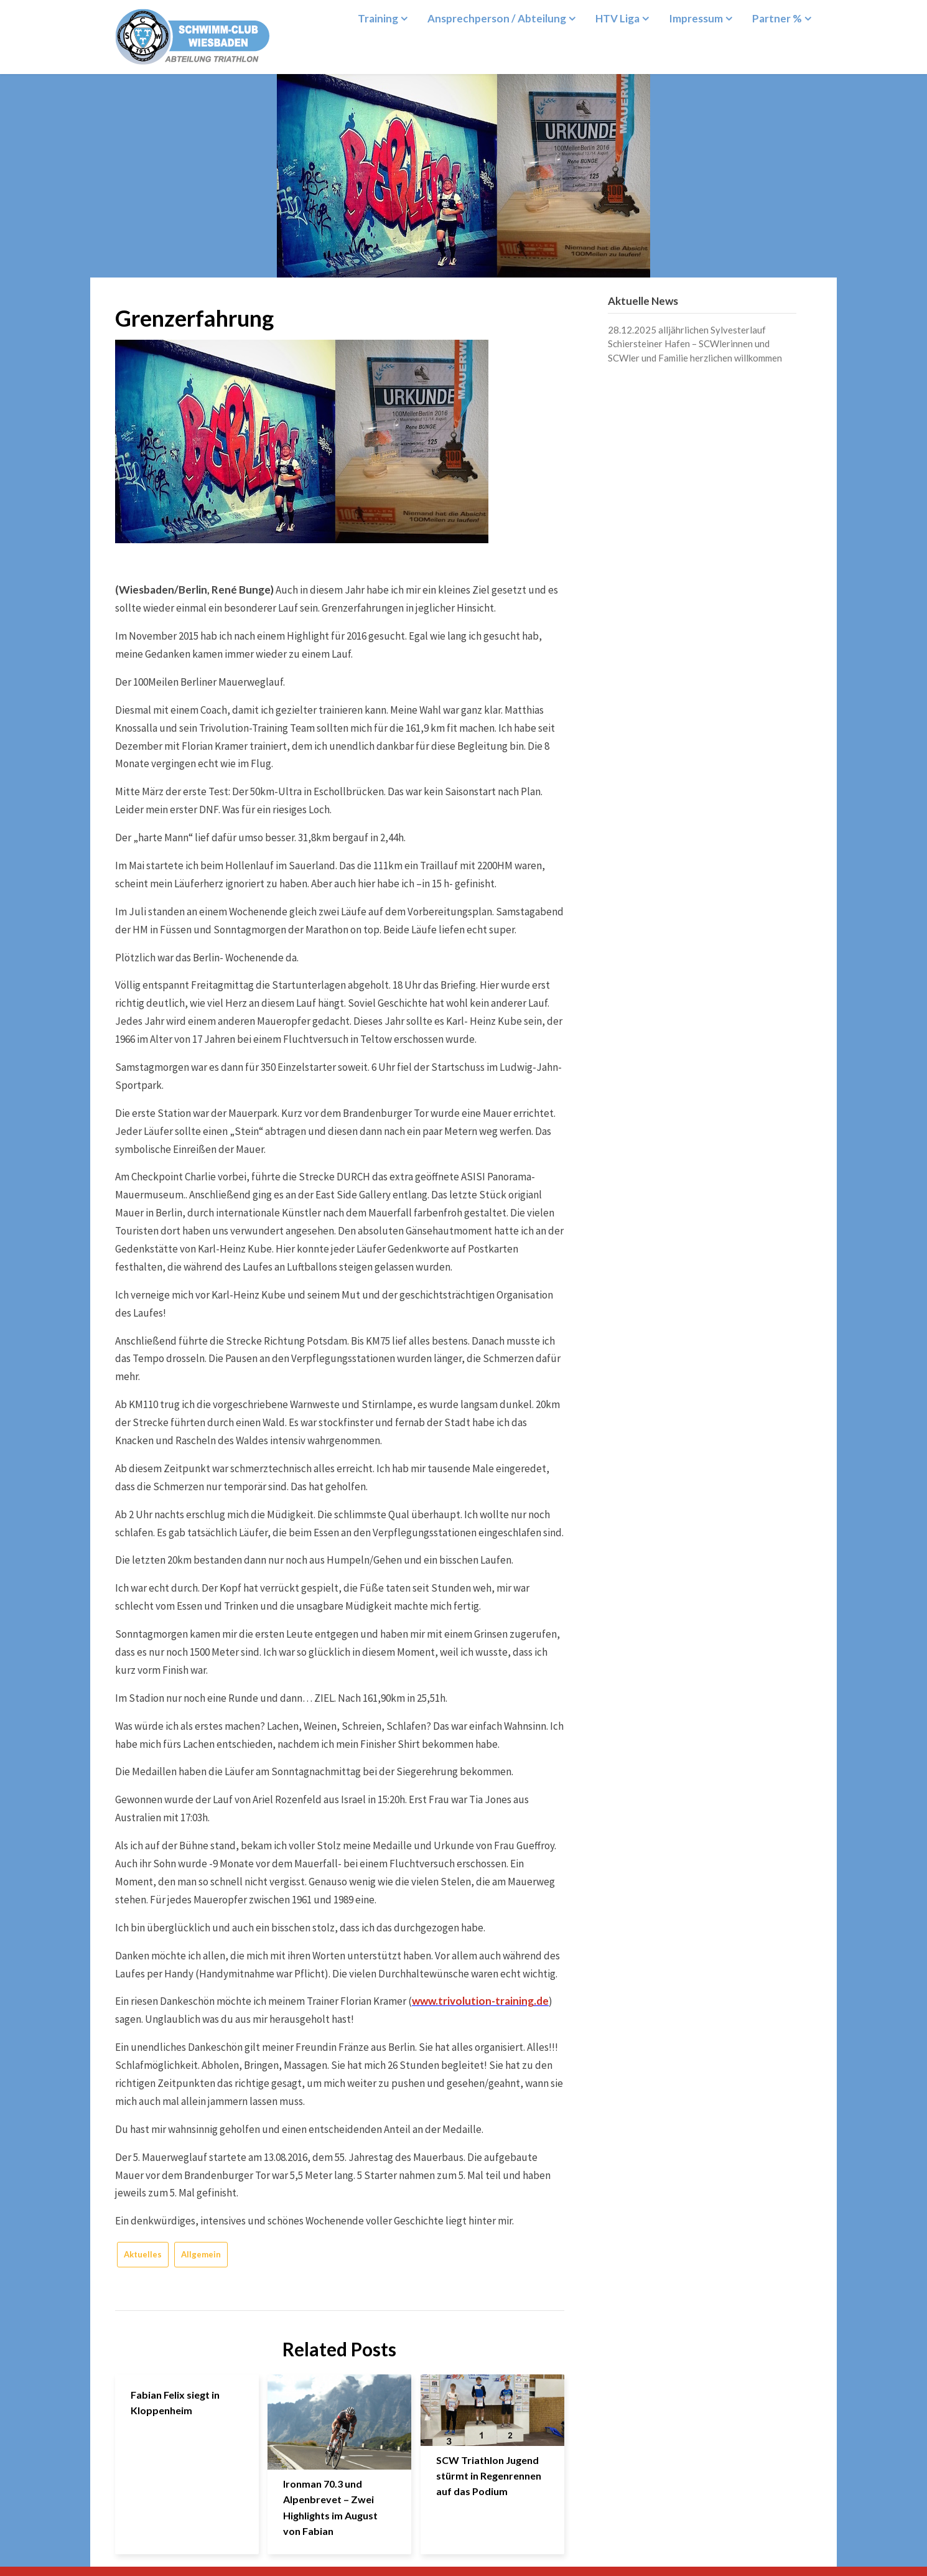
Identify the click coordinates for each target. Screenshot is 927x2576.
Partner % (777, 18)
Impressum (696, 18)
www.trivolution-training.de (480, 2000)
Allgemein (201, 2254)
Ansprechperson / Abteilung (496, 18)
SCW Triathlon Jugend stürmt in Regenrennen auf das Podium (488, 2475)
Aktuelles (143, 2254)
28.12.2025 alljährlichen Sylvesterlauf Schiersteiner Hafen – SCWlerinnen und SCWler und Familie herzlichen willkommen (695, 343)
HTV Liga (617, 18)
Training (378, 18)
